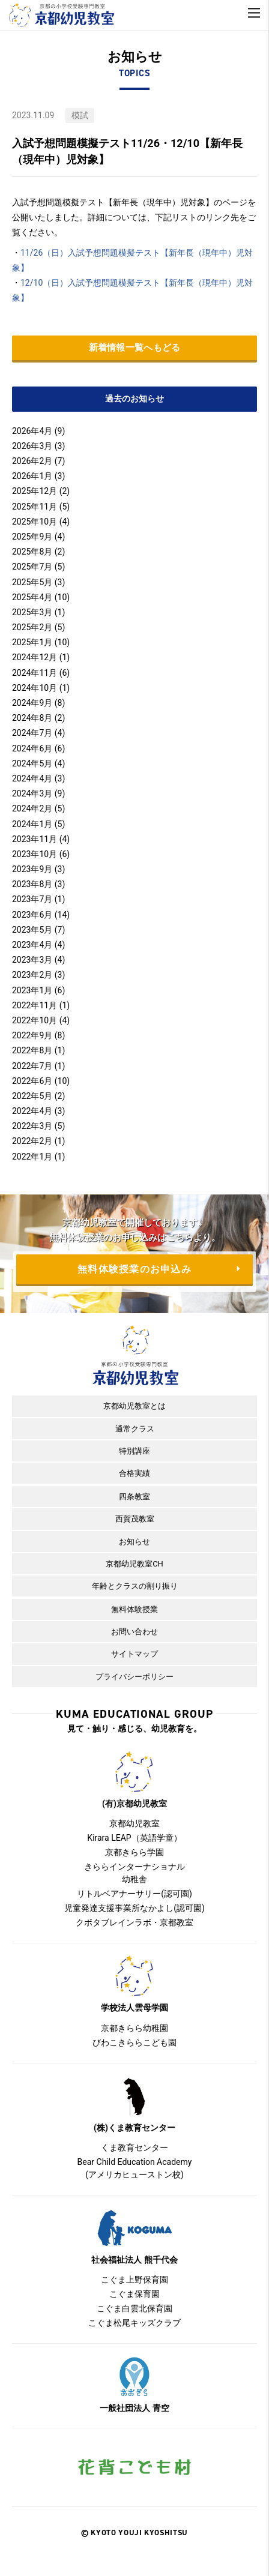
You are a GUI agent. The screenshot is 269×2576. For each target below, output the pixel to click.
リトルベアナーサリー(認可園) (134, 1893)
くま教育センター (134, 2147)
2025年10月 (34, 521)
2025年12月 (34, 491)
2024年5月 (32, 763)
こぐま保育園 (134, 2294)
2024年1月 (32, 824)
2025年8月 (32, 551)
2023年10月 (34, 854)
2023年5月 (32, 929)
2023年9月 (32, 869)
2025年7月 (32, 566)
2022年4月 (32, 1111)
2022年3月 (32, 1126)
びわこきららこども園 (134, 2042)
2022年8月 (32, 1050)
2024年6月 (32, 748)
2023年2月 (32, 975)
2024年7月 (32, 733)
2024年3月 (32, 793)
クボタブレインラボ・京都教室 (134, 1922)
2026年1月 (32, 476)
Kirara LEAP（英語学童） (134, 1838)
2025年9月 (32, 536)
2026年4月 (32, 431)
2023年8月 (32, 884)
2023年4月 (32, 944)
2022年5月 (32, 1096)
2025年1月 (32, 642)
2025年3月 (32, 612)
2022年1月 (32, 1156)
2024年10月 (34, 688)
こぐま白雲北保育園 (134, 2308)
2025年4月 (32, 597)
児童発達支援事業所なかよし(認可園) (134, 1908)
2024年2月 (32, 808)
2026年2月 (32, 461)
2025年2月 (32, 627)
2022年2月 (32, 1141)
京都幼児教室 (134, 1823)
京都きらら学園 (134, 1852)
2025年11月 (34, 506)
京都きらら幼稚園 (134, 2028)
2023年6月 (32, 914)
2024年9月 (32, 703)
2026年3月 (32, 446)
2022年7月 (32, 1066)
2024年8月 (32, 718)
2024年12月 (34, 657)
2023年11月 (34, 839)
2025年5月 (32, 582)
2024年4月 (32, 778)
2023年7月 (32, 899)
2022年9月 (32, 1035)
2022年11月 (34, 1005)
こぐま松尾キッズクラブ (134, 2323)
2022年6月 (32, 1081)
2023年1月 (32, 990)
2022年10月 (34, 1020)
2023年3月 (32, 959)
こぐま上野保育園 (134, 2279)
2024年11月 (34, 673)
